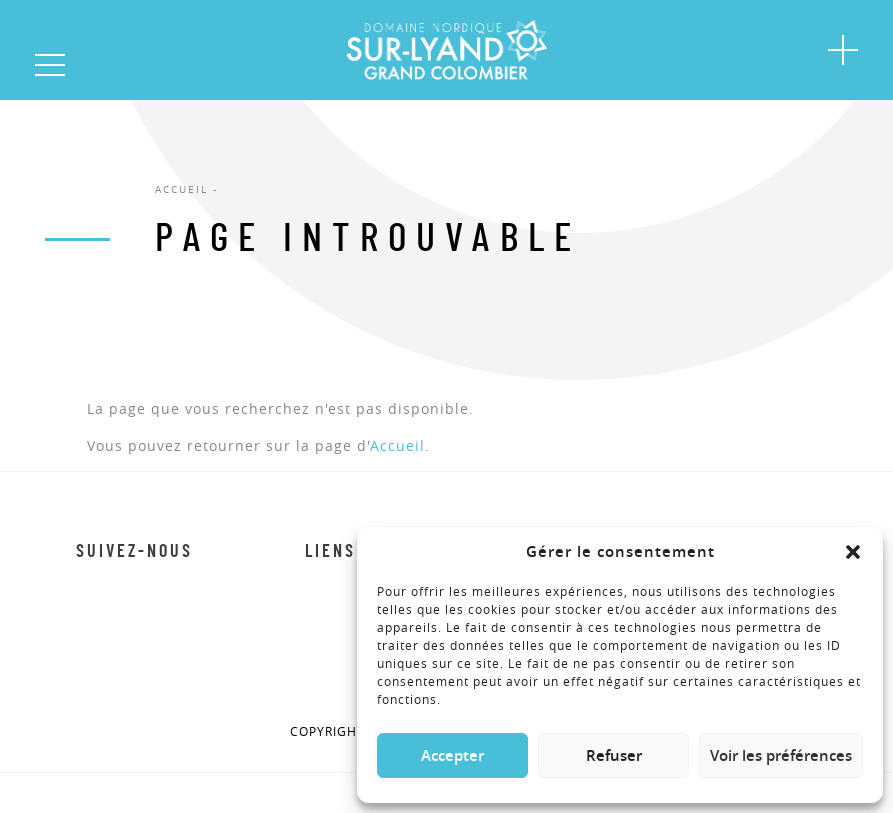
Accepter (452, 755)
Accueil (397, 445)
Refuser (614, 755)
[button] (853, 552)
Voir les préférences (781, 755)
